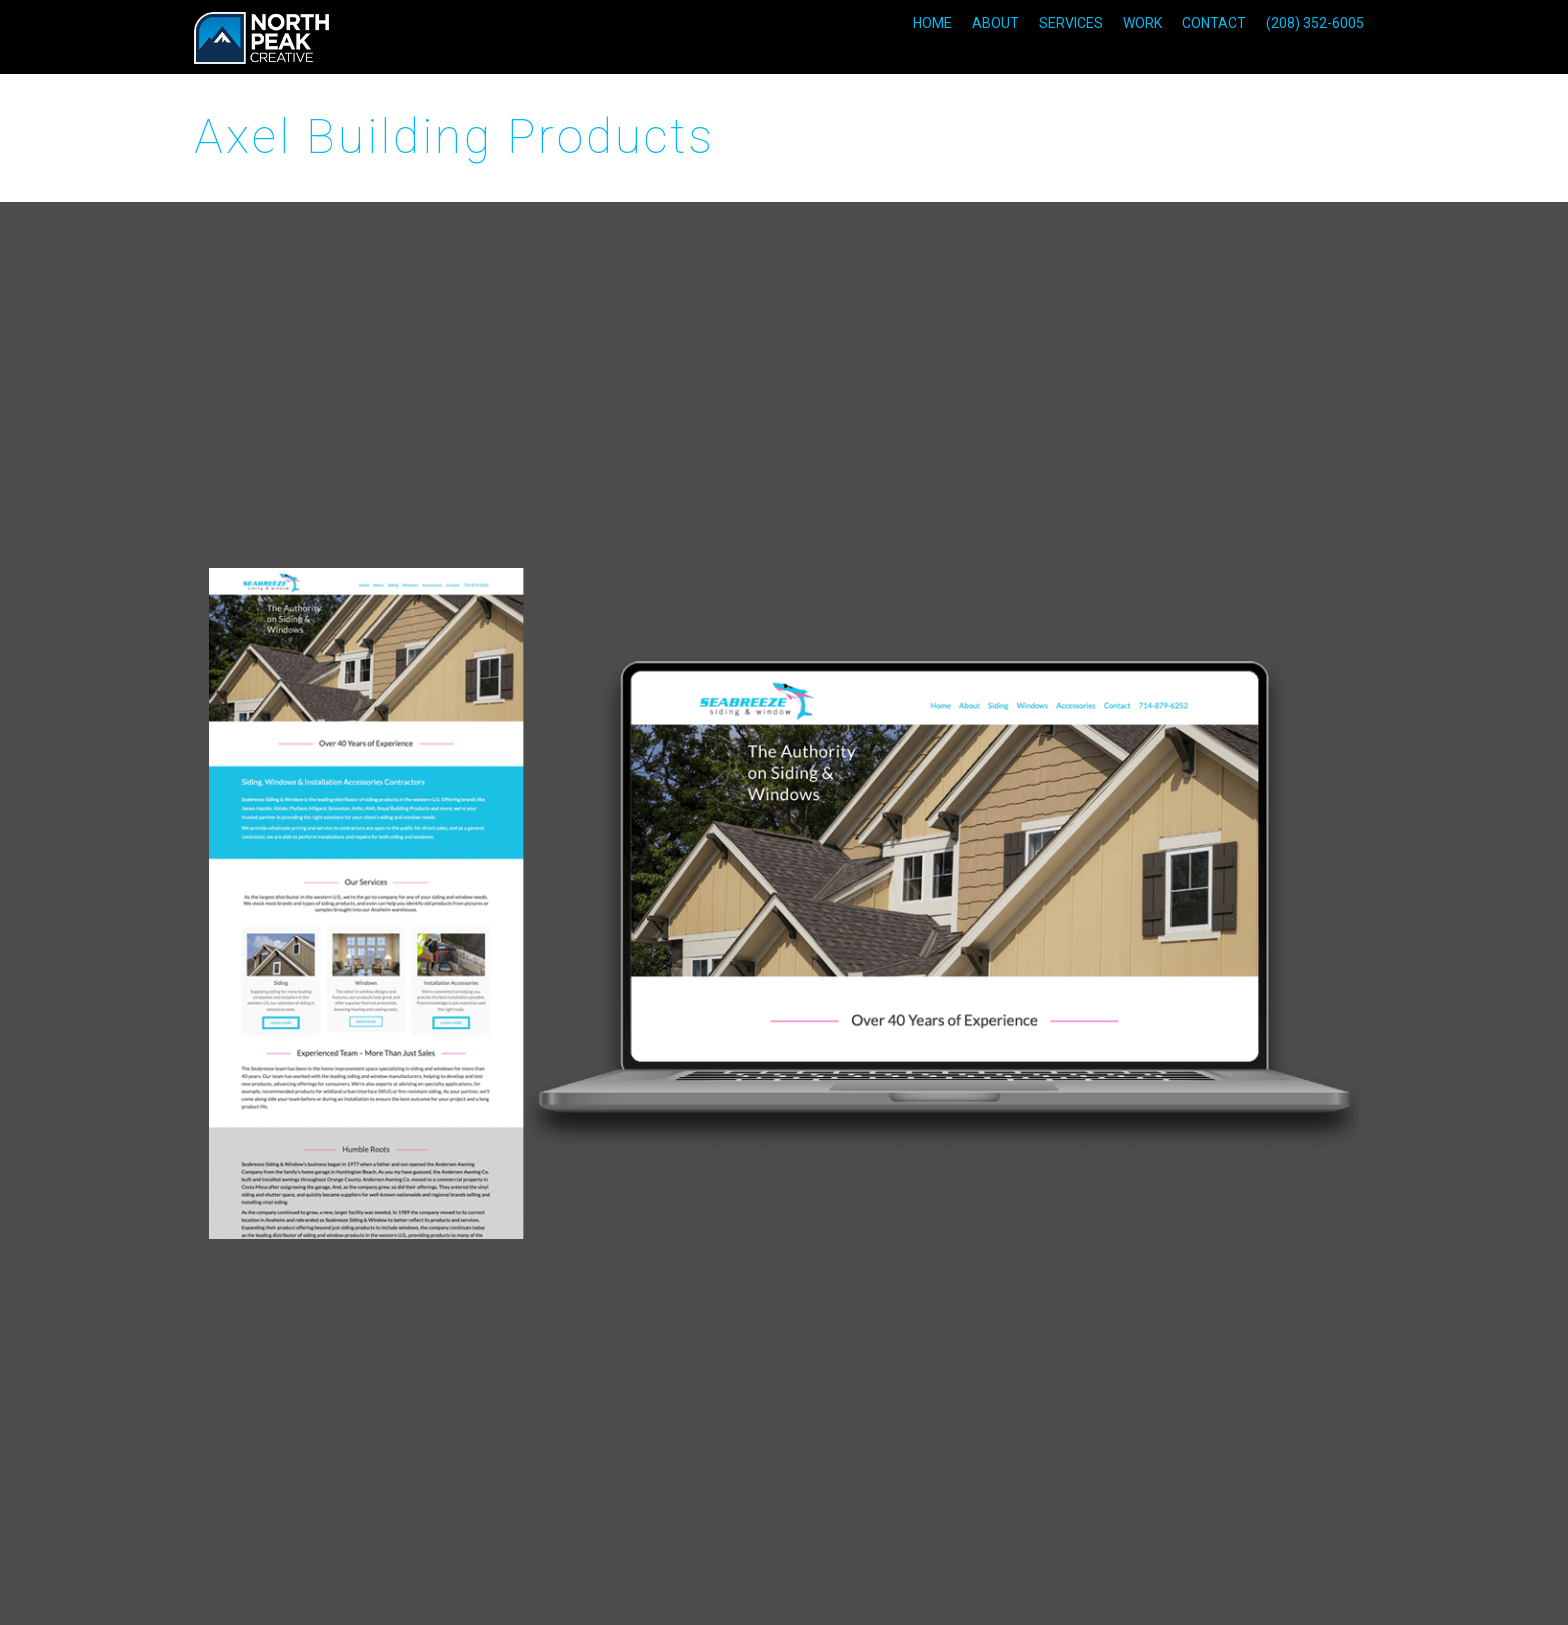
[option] (784, 903)
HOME (932, 23)
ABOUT (995, 23)
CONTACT (1214, 23)
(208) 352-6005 (1315, 23)
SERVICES (1071, 23)
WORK (1142, 23)
